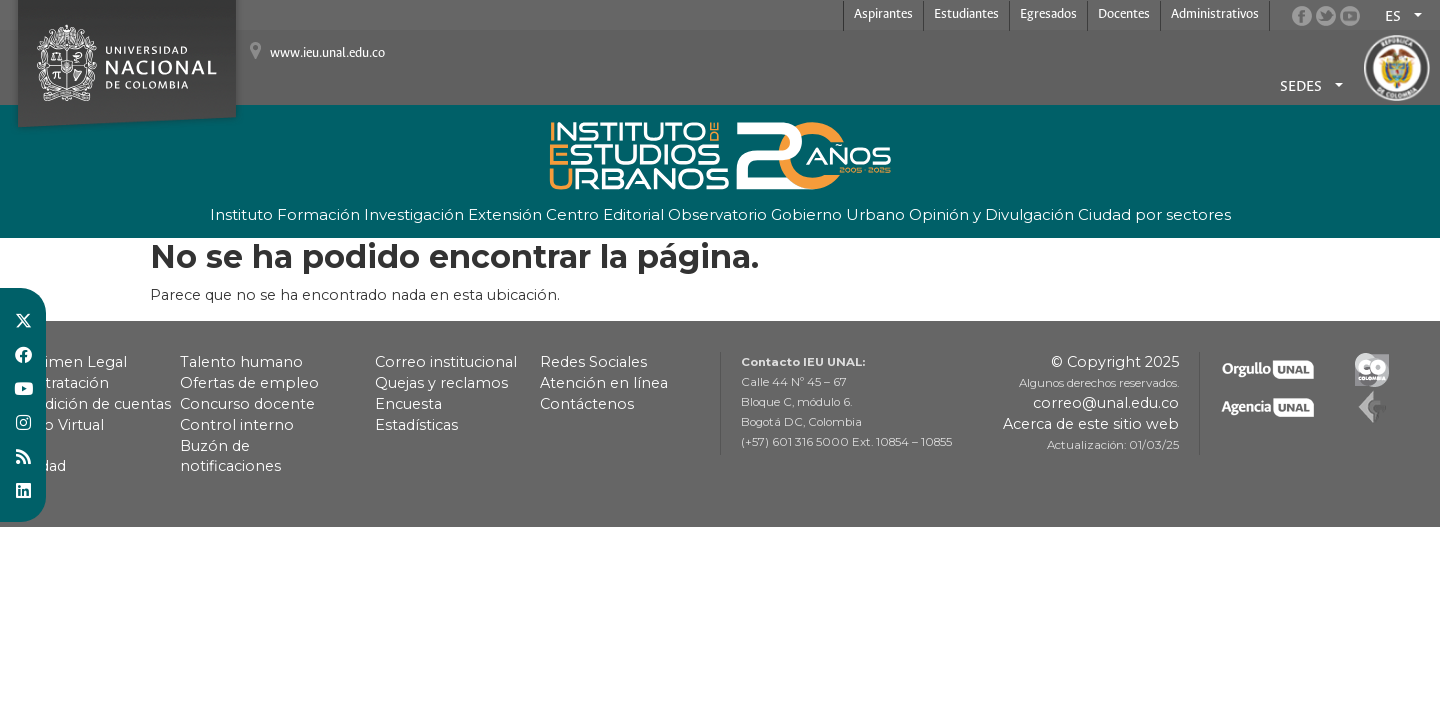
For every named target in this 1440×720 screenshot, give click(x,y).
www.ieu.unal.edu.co (327, 53)
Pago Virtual (59, 425)
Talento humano (241, 362)
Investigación (414, 214)
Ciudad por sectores (1154, 214)
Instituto (241, 214)
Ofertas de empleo (249, 383)
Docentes (1124, 14)
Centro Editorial (605, 214)
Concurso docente (247, 404)
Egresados (1048, 14)
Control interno (237, 425)
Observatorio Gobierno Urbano (786, 214)
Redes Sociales (593, 362)
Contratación (62, 383)
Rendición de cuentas (93, 404)
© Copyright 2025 (1115, 362)
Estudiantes (966, 14)
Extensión (505, 214)
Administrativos (1215, 14)
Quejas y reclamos (441, 383)
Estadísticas (416, 425)
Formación (318, 214)
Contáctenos (587, 404)
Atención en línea (604, 383)
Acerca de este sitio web (1091, 424)
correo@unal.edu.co (1106, 403)
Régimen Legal (71, 362)
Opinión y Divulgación (991, 214)
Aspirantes (883, 14)
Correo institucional (446, 362)
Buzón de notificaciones (230, 456)
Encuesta (408, 404)
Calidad (40, 466)
